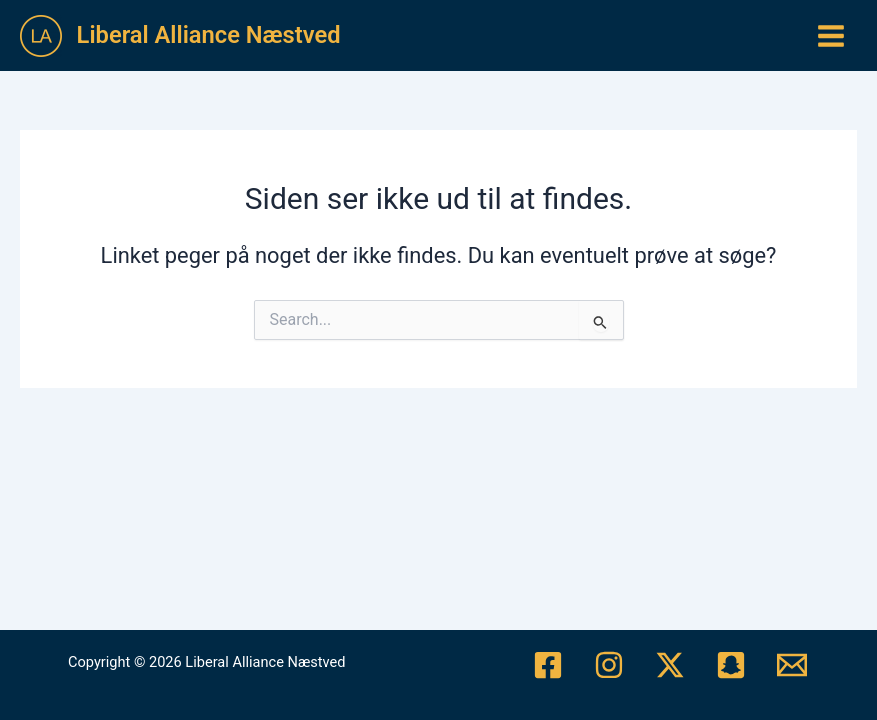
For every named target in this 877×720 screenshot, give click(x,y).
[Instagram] (609, 665)
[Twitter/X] (670, 665)
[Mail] (792, 665)
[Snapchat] (731, 665)
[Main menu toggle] (831, 36)
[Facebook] (548, 665)
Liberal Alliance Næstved (209, 35)
